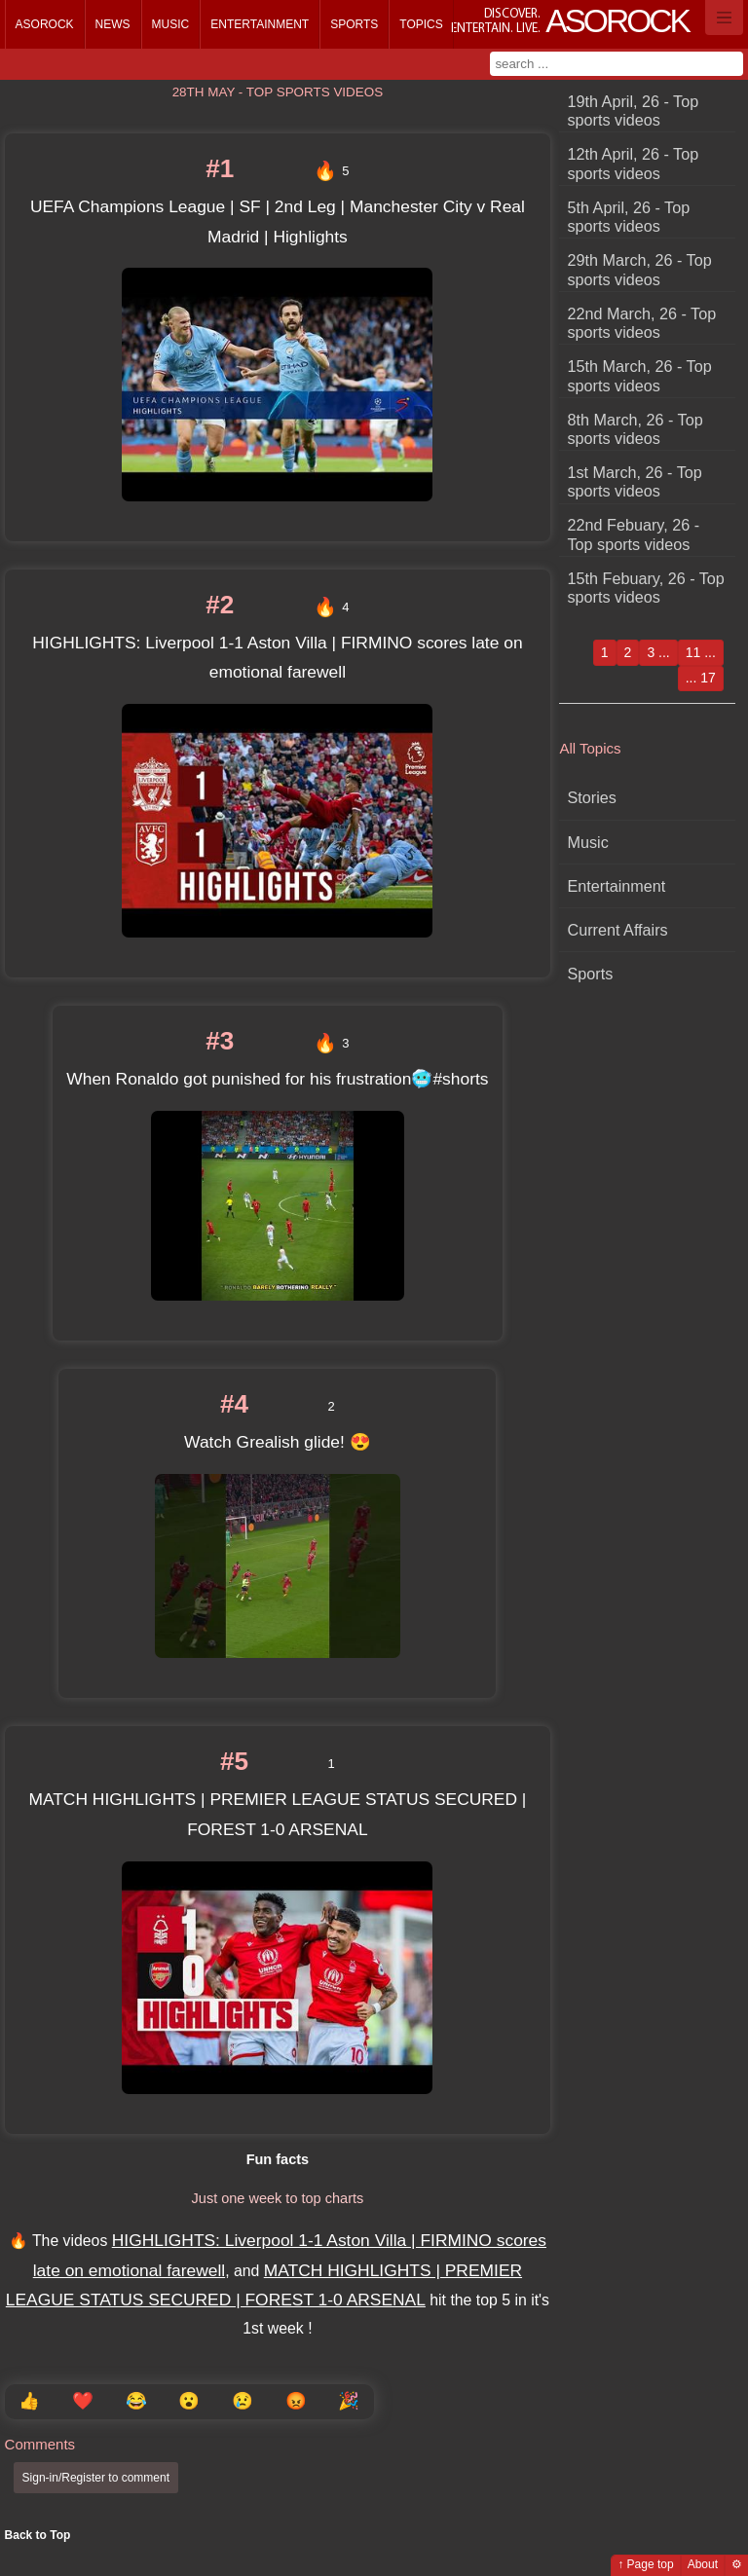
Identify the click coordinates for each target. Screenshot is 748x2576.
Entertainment (259, 24)
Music (171, 24)
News (113, 24)
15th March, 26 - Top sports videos (640, 375)
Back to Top (38, 2535)
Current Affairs (618, 929)
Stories (592, 797)
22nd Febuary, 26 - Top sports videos (634, 534)
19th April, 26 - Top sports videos (633, 110)
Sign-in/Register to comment (95, 2477)
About (703, 2564)
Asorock (45, 24)
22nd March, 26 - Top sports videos (642, 323)
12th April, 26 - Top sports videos (633, 163)
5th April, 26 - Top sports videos (629, 217)
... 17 (701, 677)
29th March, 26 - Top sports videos (640, 269)
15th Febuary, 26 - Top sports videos (646, 588)
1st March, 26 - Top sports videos (635, 481)
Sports (354, 24)
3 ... (658, 652)
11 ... (701, 652)
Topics (420, 24)
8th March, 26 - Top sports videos (635, 429)
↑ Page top (645, 2564)
